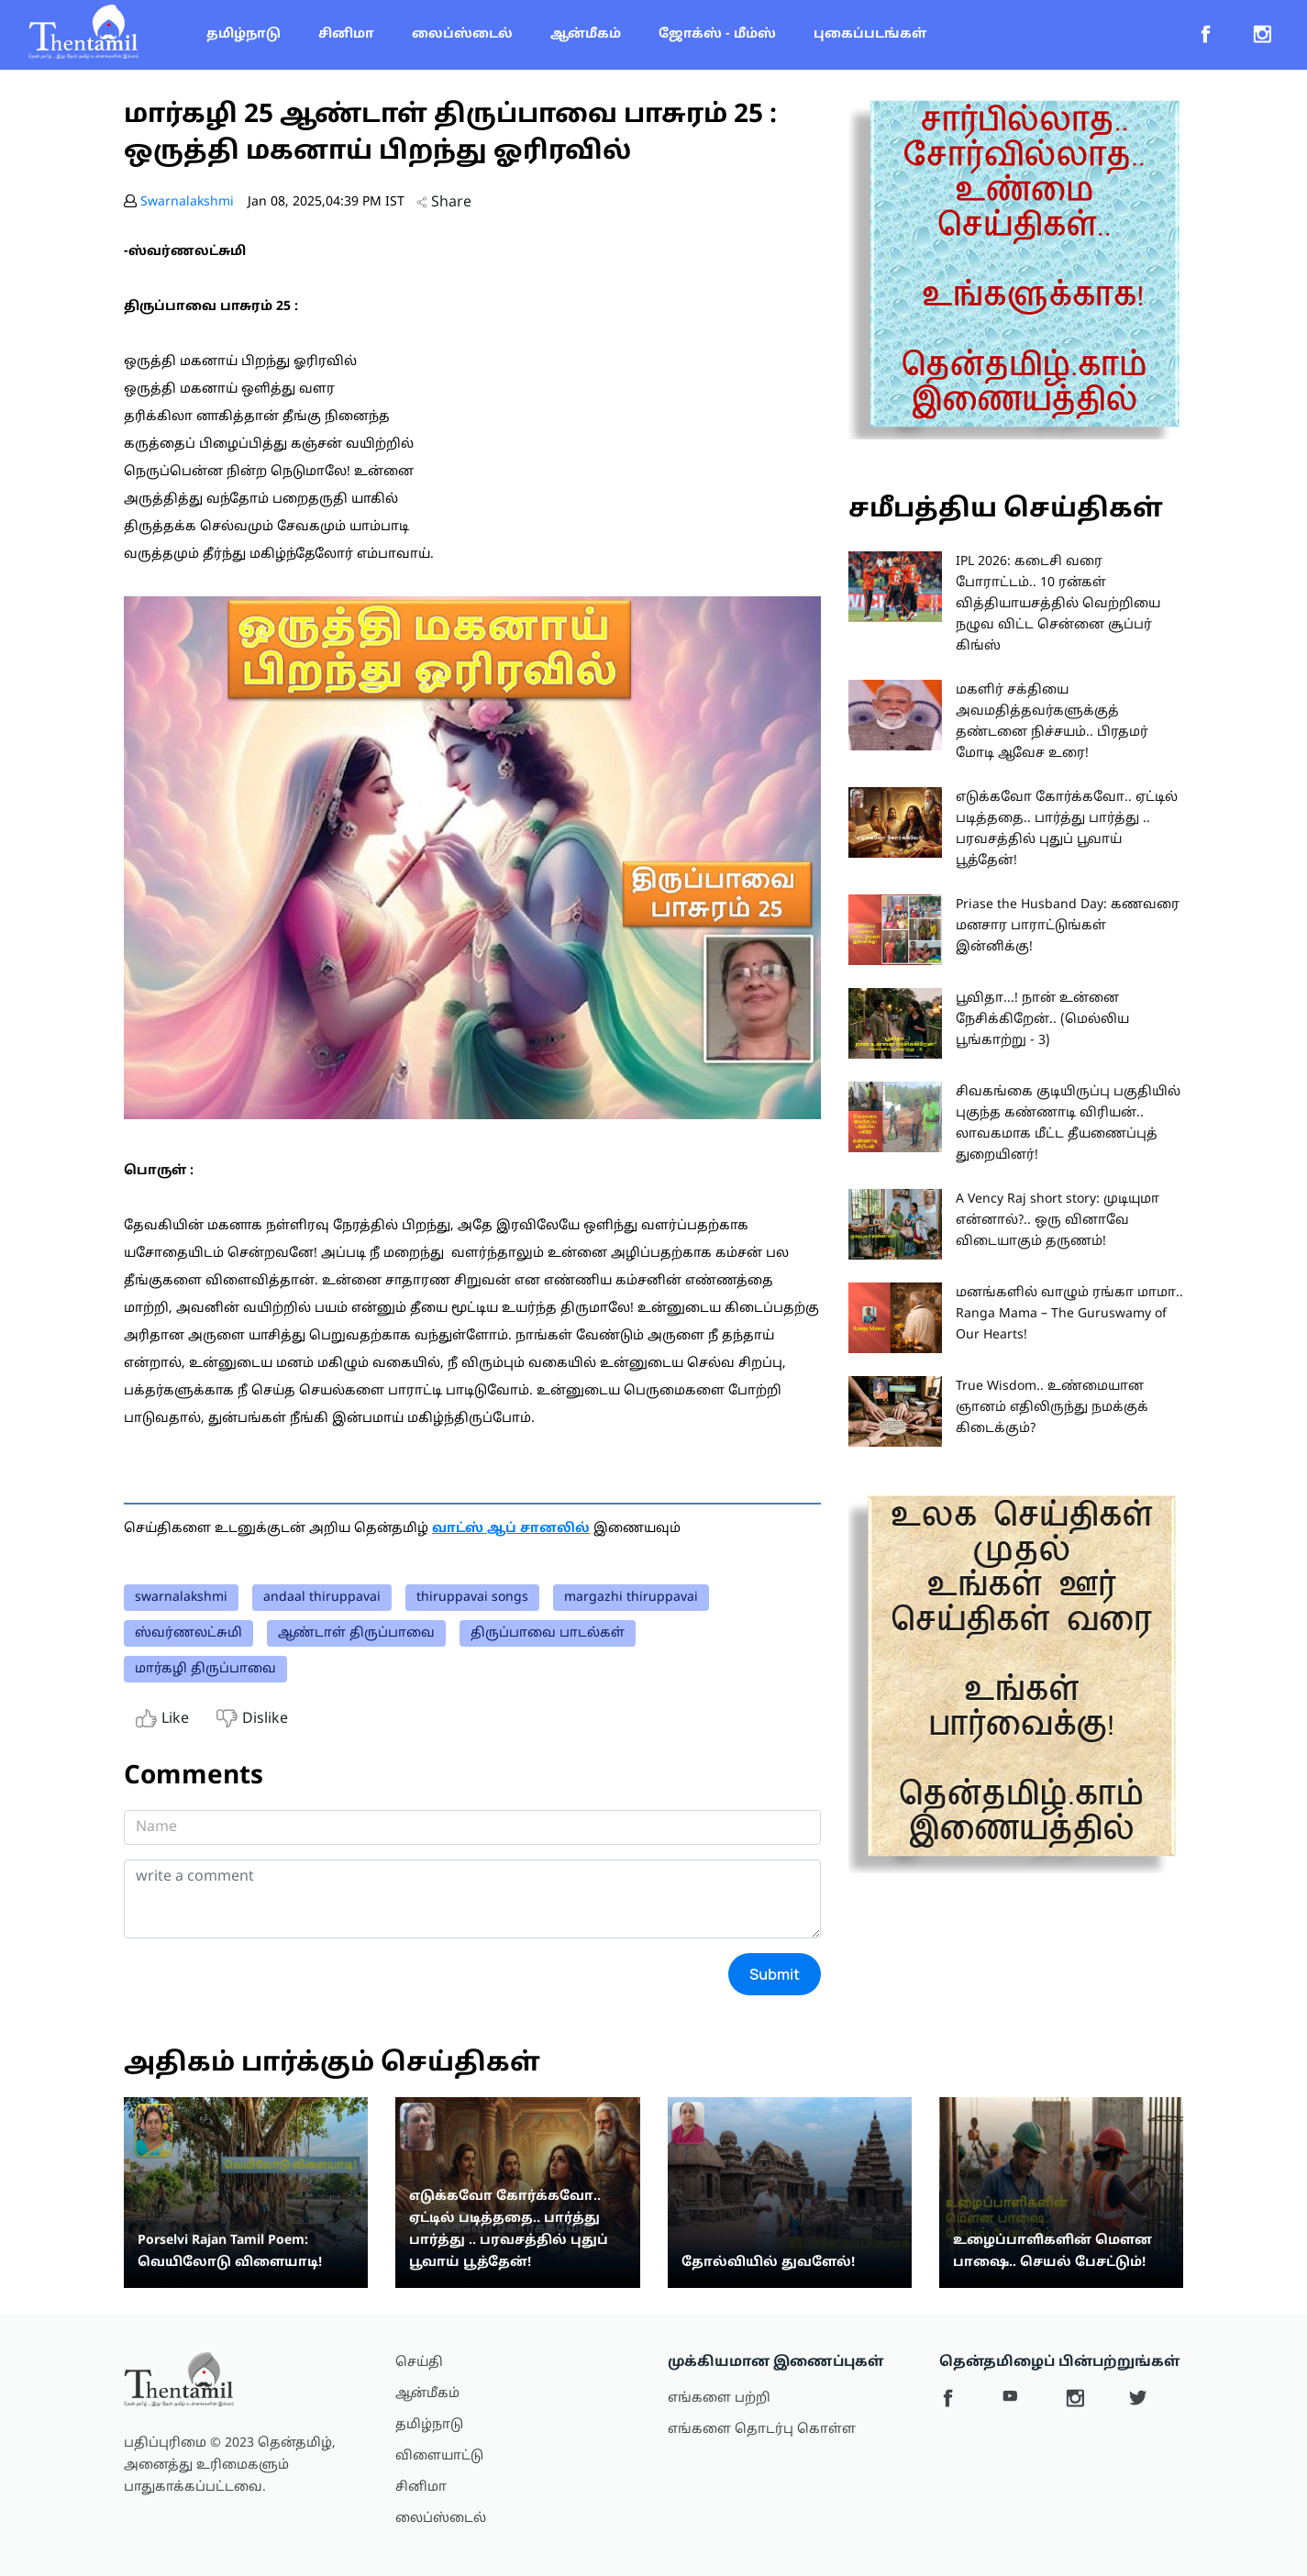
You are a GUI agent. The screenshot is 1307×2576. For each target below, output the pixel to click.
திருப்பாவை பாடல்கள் (548, 1633)
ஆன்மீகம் (585, 34)
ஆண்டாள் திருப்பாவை (356, 1633)
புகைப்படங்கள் (870, 34)
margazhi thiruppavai (631, 1597)
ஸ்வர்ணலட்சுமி (188, 1633)
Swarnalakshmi (187, 202)
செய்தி (419, 2363)
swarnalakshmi (181, 1597)
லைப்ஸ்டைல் (462, 34)
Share (443, 203)
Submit (774, 1974)
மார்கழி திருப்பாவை (205, 1669)
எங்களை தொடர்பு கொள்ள (762, 2429)
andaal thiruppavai (322, 1597)
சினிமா (346, 34)
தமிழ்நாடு (243, 34)
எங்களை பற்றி (719, 2398)
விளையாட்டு (439, 2456)
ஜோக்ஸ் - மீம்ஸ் (717, 34)
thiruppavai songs (472, 1597)
